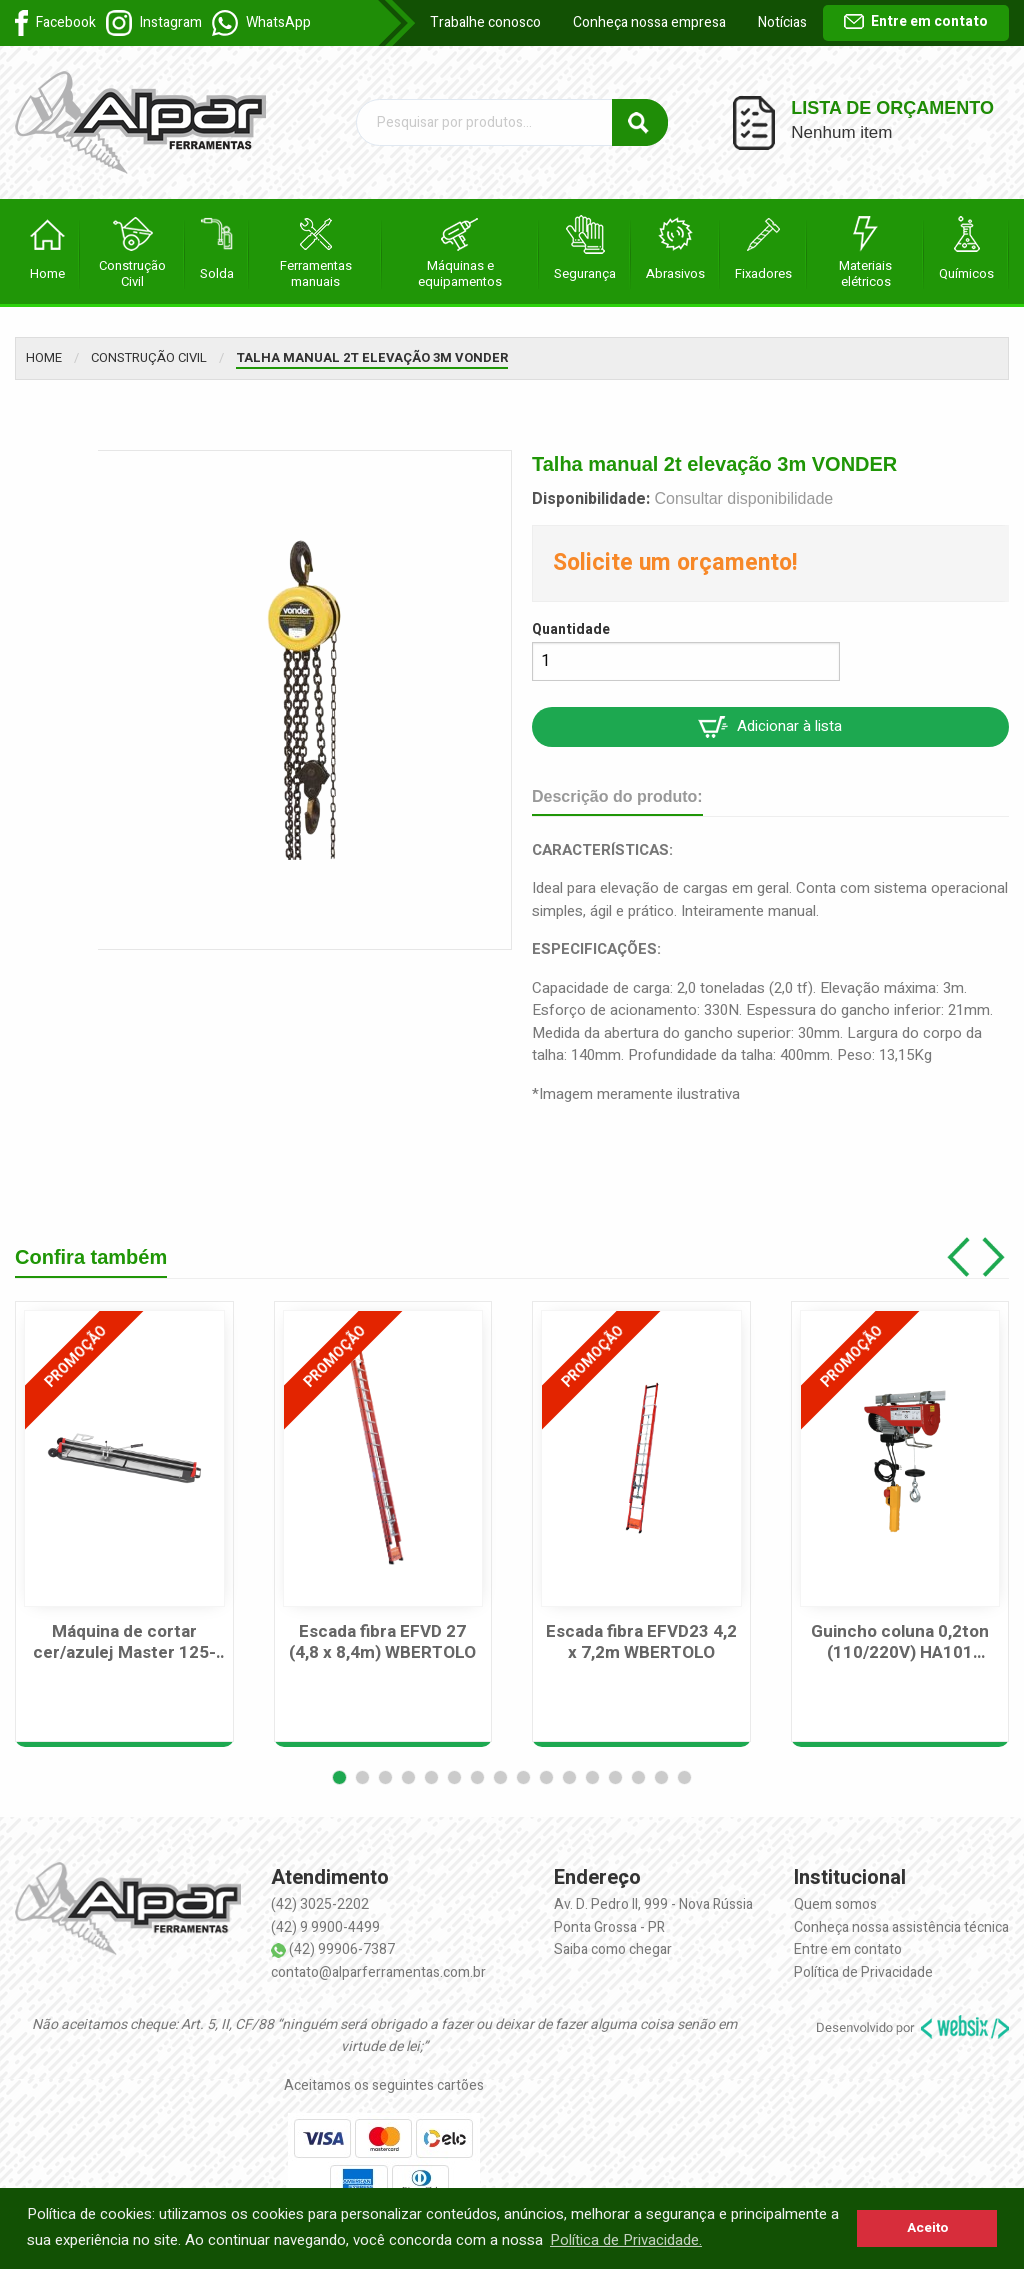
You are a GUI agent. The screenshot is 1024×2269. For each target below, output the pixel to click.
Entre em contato (916, 21)
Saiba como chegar (613, 1949)
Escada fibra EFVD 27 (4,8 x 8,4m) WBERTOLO (382, 1642)
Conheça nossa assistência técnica (901, 1927)
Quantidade (571, 629)
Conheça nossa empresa (649, 22)
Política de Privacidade (863, 1972)
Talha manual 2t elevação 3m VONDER (372, 357)
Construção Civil (149, 357)
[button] (339, 1777)
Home (44, 357)
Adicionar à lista (770, 726)
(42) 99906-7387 (342, 1949)
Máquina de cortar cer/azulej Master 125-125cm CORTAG (124, 1642)
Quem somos (835, 1904)
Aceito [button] (927, 2228)
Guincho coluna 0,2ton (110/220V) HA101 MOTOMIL (900, 1642)
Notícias (782, 22)
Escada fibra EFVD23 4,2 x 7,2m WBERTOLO (641, 1642)
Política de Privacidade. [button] (626, 2240)
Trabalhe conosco (485, 22)
